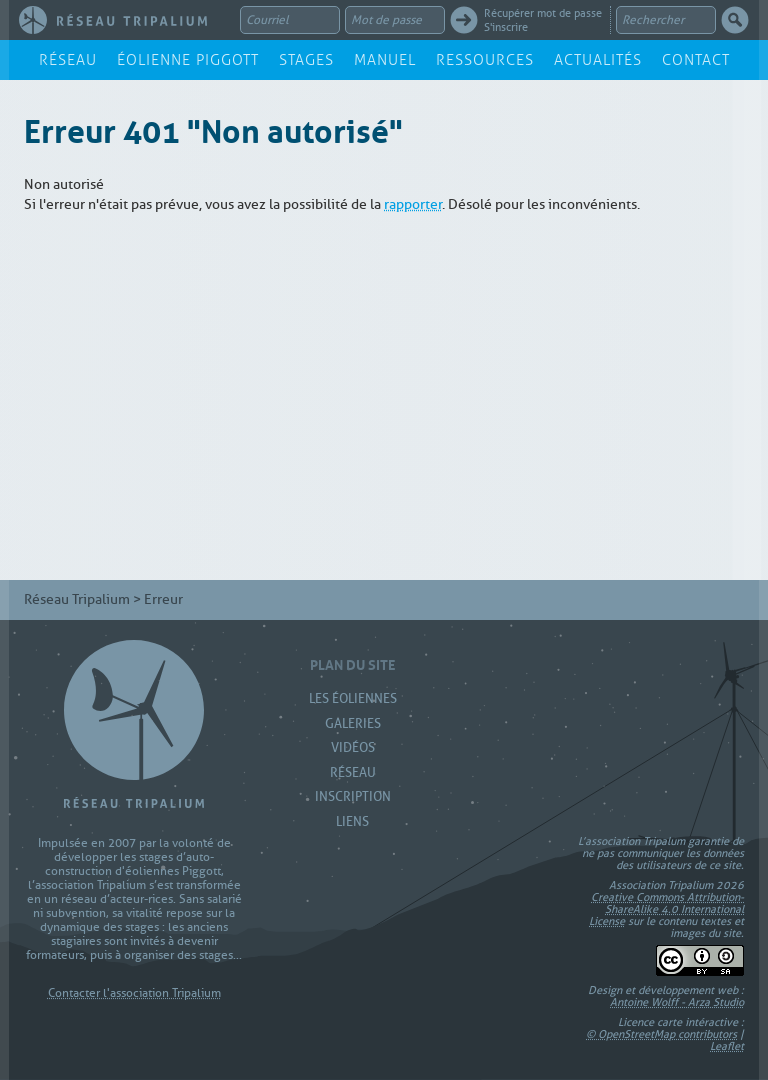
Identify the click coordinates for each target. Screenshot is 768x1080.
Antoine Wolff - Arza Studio (677, 1002)
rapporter (413, 204)
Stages (306, 60)
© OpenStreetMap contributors (661, 1034)
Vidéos (353, 747)
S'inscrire (506, 27)
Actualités (598, 60)
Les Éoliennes (353, 698)
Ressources (485, 60)
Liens (352, 821)
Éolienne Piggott (188, 60)
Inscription (353, 796)
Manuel (385, 60)
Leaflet (727, 1046)
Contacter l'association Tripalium (134, 993)
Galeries (353, 723)
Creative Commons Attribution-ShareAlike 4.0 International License (666, 909)
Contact (696, 60)
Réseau (68, 60)
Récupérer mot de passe (543, 13)
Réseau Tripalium (77, 599)
